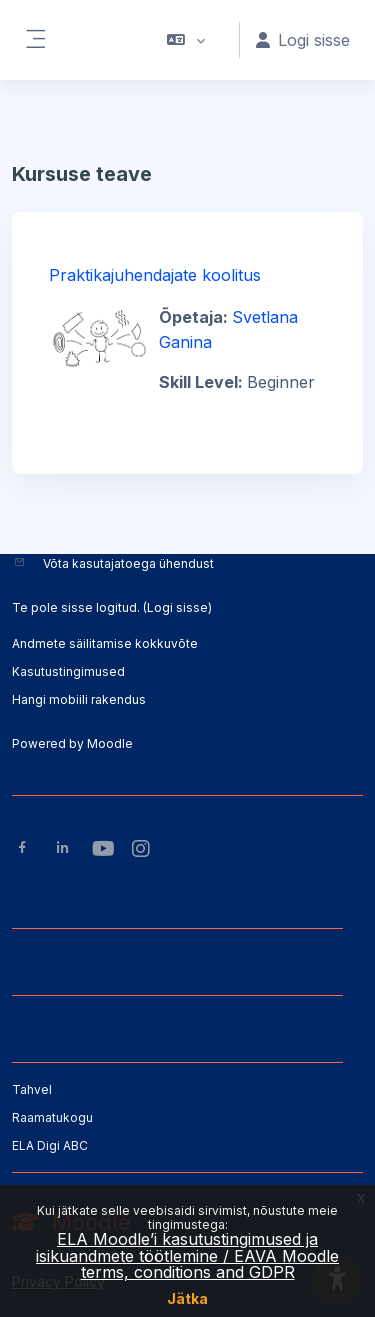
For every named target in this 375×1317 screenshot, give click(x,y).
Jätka (187, 1298)
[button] (186, 40)
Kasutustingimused (68, 671)
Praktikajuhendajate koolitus (155, 275)
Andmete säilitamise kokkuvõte (105, 643)
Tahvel (32, 1089)
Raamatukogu (52, 1117)
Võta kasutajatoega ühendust (128, 563)
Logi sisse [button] (303, 40)
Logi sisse (177, 607)
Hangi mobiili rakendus (79, 699)
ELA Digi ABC (50, 1145)
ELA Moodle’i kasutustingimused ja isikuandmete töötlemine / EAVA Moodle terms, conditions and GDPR (187, 1255)
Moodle (110, 743)
